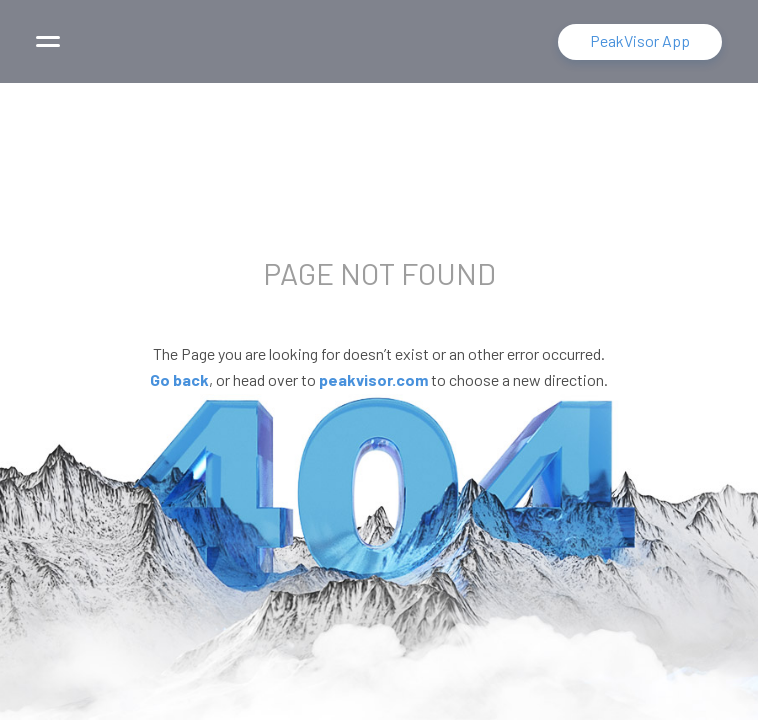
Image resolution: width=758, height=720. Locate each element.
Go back (179, 379)
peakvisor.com (373, 379)
